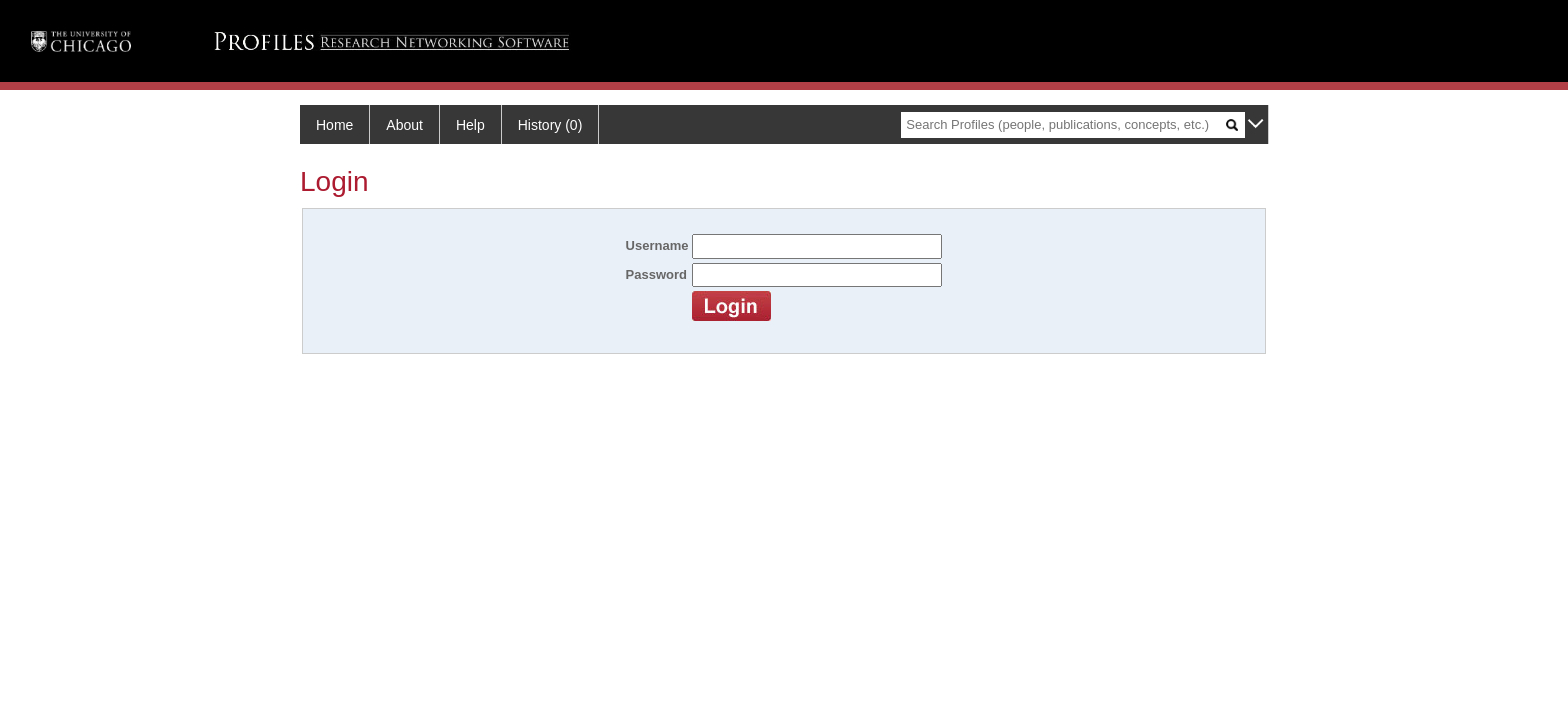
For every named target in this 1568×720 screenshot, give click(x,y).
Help (470, 125)
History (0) (550, 125)
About (404, 125)
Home (334, 125)
